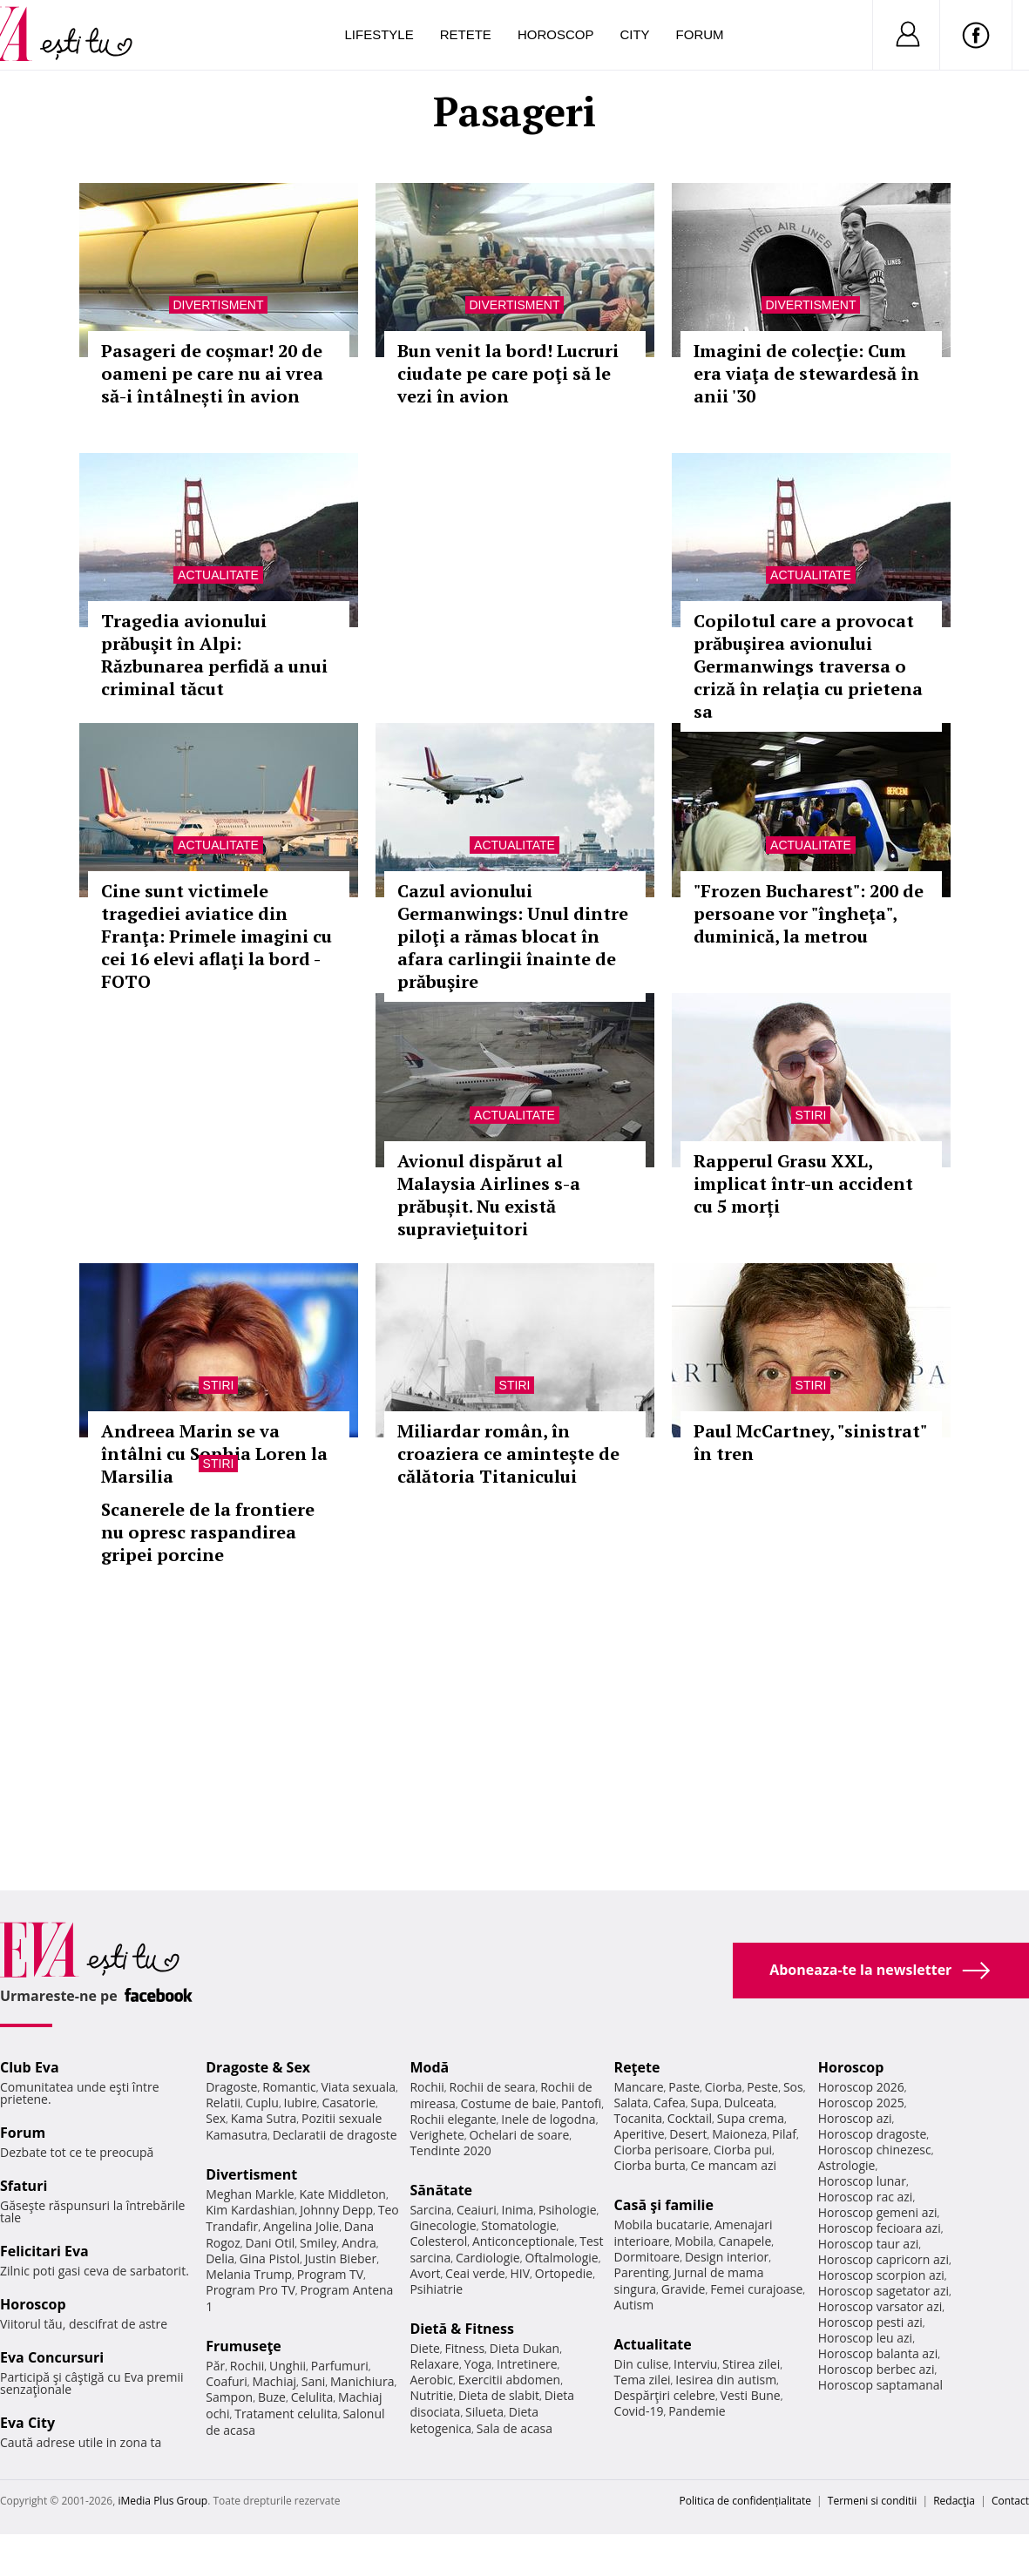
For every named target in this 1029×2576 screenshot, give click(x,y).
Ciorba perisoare (661, 2149)
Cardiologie (488, 2257)
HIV (520, 2273)
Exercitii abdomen (509, 2379)
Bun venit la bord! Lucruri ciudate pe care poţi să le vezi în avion (508, 373)
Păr (215, 2365)
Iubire (300, 2102)
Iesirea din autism (725, 2379)
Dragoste (231, 2087)
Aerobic (431, 2379)
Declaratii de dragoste (335, 2134)
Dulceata (749, 2102)
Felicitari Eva (44, 2251)
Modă (429, 2067)
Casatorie (349, 2102)
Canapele (744, 2241)
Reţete (637, 2067)
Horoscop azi (855, 2118)
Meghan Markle (250, 2194)
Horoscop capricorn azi (883, 2259)
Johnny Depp (336, 2209)
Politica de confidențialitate (745, 2500)
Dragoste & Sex (258, 2067)
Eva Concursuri (52, 2357)
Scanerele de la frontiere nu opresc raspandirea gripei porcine (208, 1532)
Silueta (484, 2412)
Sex (216, 2118)
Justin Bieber (340, 2258)
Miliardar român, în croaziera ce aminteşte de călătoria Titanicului (508, 1453)
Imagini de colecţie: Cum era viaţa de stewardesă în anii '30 (806, 373)
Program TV (330, 2274)
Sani (313, 2381)
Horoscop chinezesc (874, 2149)
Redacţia (954, 2500)
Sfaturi (23, 2185)
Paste (684, 2087)
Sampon (229, 2397)
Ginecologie (443, 2225)
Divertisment (218, 305)
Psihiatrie (436, 2289)
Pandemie (697, 2411)
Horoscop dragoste (872, 2134)
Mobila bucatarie (662, 2224)
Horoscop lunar (862, 2181)
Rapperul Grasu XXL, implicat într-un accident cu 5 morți (803, 1183)
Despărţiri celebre (664, 2395)
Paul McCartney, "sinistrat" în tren (810, 1442)
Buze (272, 2397)
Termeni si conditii (872, 2500)
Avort (425, 2273)
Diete (424, 2348)
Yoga (478, 2364)
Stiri (811, 1115)
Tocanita (638, 2118)
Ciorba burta (650, 2165)
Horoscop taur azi (868, 2243)
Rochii (247, 2365)
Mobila (693, 2241)
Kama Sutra (263, 2118)
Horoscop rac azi (865, 2196)
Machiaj (275, 2381)
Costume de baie (508, 2103)
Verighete (437, 2134)
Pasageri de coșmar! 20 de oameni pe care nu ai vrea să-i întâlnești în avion (212, 373)
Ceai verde (475, 2273)
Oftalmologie (561, 2257)
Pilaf (784, 2134)
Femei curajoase (756, 2289)
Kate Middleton (342, 2194)
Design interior (726, 2256)
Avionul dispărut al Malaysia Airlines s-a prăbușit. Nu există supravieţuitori (488, 1195)
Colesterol (438, 2241)
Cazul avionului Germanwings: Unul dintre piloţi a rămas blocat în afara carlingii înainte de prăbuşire (512, 936)
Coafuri (226, 2381)
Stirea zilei (751, 2364)
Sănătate (441, 2190)
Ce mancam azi (733, 2165)
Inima (517, 2209)
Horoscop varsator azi (880, 2306)
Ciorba (723, 2087)
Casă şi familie (664, 2204)
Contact (1010, 2500)
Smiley (318, 2243)
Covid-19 (639, 2411)
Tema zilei (642, 2379)
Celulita (312, 2397)
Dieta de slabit (498, 2395)
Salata (631, 2102)
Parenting (641, 2272)
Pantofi (581, 2103)
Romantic (289, 2087)
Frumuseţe (243, 2346)
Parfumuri (340, 2365)
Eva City (27, 2422)
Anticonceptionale (523, 2241)
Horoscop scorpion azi (881, 2275)
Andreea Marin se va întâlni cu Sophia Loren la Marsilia (214, 1453)
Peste (762, 2087)
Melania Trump (249, 2274)
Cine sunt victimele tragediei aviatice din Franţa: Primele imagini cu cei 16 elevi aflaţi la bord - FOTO (216, 936)
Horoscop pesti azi (870, 2322)
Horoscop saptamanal (880, 2385)
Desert (688, 2134)
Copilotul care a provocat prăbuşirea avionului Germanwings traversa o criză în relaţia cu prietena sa (808, 666)
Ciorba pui (743, 2149)
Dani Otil (270, 2243)
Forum (700, 34)
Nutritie (431, 2395)
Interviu (695, 2364)
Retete (465, 34)
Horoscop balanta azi (878, 2353)
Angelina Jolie (301, 2226)
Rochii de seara (493, 2087)
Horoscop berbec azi (876, 2369)
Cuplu (262, 2102)
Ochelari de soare (519, 2134)
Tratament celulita (286, 2413)
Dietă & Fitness (462, 2328)
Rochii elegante (453, 2119)
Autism (634, 2304)
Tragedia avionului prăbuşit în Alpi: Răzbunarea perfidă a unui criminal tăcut (214, 654)
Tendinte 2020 (450, 2150)
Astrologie (847, 2165)
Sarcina (430, 2209)
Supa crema (750, 2118)
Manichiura (362, 2381)
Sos (793, 2087)
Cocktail (689, 2118)
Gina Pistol (270, 2258)
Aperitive (639, 2134)
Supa (705, 2102)
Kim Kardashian (250, 2209)
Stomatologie (518, 2225)
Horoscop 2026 (861, 2087)
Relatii (223, 2102)
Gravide (683, 2289)
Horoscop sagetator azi (883, 2290)
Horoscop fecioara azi (879, 2228)
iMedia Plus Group (162, 2500)
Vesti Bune (751, 2395)
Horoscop (556, 34)
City (634, 34)
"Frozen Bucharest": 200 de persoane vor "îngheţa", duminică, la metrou (809, 913)
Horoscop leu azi (865, 2337)
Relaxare (434, 2364)
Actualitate (218, 575)
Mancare (639, 2087)
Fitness (465, 2348)
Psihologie (567, 2209)
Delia (220, 2258)
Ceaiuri (477, 2209)
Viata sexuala (358, 2087)
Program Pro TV (250, 2290)
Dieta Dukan (524, 2348)
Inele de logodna (548, 2119)
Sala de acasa (514, 2428)
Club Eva (29, 2067)
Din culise (641, 2364)
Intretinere (527, 2364)
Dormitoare (647, 2256)
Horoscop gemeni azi (878, 2212)
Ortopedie (563, 2273)
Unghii (287, 2365)
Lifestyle (379, 34)
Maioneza (739, 2134)
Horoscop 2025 (861, 2102)
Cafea (669, 2102)
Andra (359, 2243)
